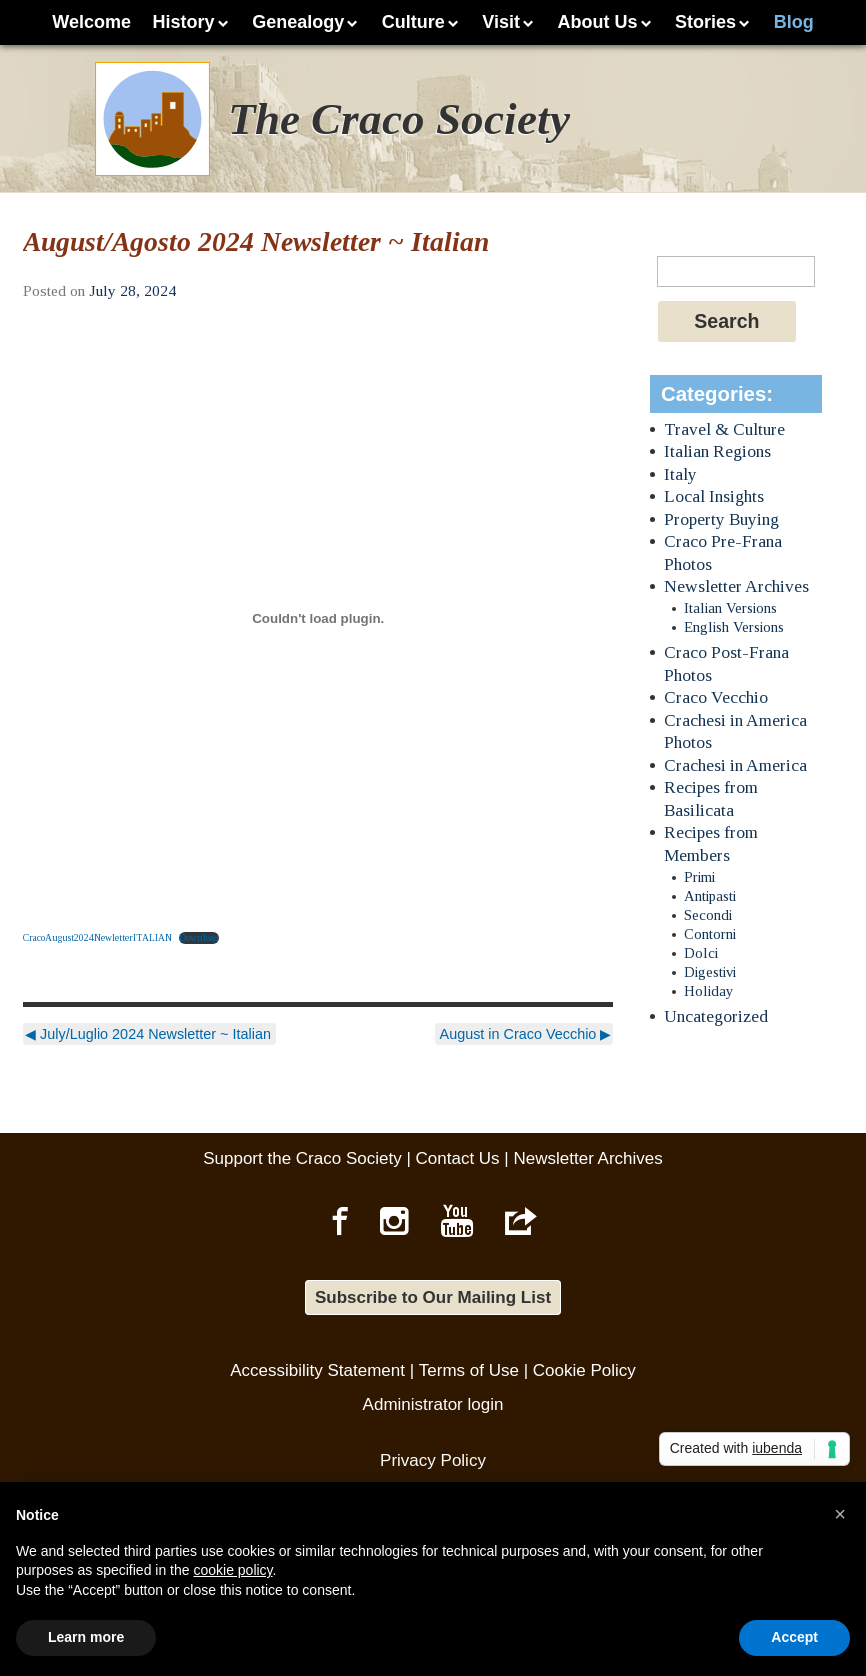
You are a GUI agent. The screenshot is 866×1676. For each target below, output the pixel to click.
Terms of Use (469, 1370)
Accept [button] (794, 1637)
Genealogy (298, 22)
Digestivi (710, 972)
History (184, 22)
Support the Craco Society (302, 1158)
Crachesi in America (735, 765)
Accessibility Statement (317, 1370)
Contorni (710, 934)
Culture (413, 22)
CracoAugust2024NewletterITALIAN (97, 937)
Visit (501, 22)
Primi (699, 877)
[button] (840, 1514)
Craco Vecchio (716, 697)
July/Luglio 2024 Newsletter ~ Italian (148, 1034)
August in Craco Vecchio (526, 1034)
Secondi (708, 915)
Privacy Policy (433, 1460)
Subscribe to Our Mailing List (433, 1297)
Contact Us (458, 1158)
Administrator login (433, 1404)
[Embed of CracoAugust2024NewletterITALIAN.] (318, 619)
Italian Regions (717, 451)
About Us (598, 22)
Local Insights (714, 496)
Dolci (701, 953)
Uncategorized (716, 1016)
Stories (705, 22)
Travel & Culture (724, 429)
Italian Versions (730, 608)
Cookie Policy (584, 1370)
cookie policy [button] (232, 1570)
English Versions (734, 627)
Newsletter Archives (736, 586)
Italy (680, 474)
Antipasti (710, 896)
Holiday (708, 991)
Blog (794, 22)
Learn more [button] (86, 1637)
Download (199, 937)
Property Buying (721, 519)
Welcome (91, 22)
